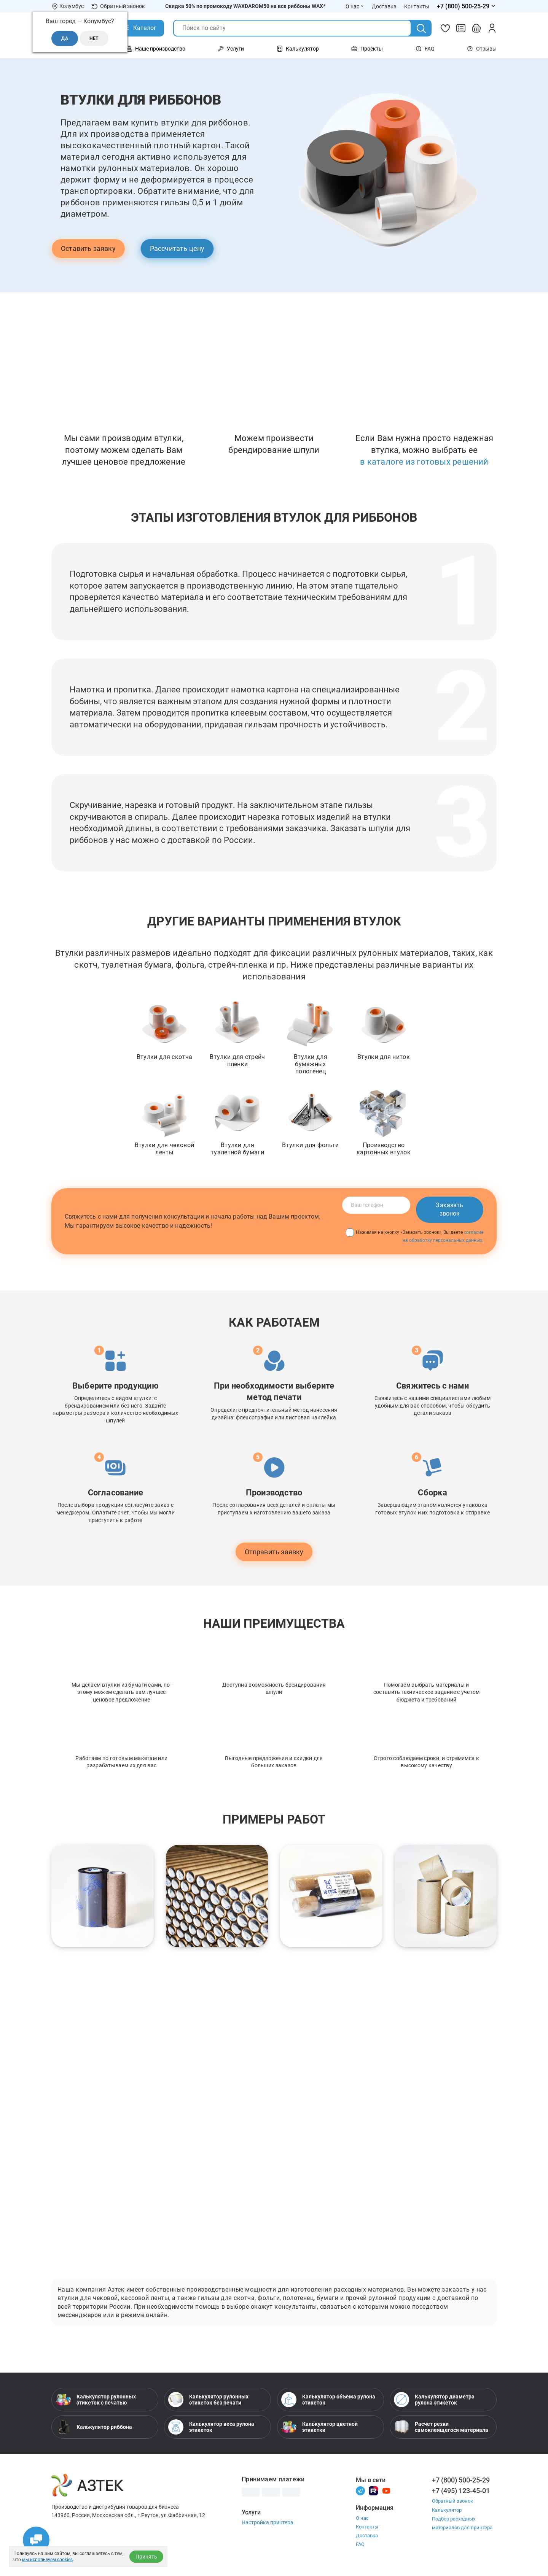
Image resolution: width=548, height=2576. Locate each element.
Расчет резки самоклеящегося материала (441, 2427)
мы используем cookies (47, 2559)
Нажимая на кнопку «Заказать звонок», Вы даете (414, 1235)
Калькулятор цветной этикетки (319, 2427)
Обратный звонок (118, 6)
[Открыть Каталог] (139, 28)
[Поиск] (421, 28)
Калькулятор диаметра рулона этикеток (434, 2399)
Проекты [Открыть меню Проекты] (367, 49)
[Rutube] (373, 2490)
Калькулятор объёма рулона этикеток (328, 2399)
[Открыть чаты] (36, 2540)
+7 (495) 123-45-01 (461, 2491)
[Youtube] (386, 2490)
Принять (146, 2557)
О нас (362, 2518)
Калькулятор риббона (94, 2427)
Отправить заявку (274, 1552)
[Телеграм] (360, 2490)
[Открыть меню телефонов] (467, 6)
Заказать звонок (449, 1209)
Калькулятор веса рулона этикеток (211, 2427)
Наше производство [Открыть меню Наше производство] (155, 49)
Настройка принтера (267, 2522)
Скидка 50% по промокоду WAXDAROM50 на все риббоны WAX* (245, 6)
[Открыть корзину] (476, 28)
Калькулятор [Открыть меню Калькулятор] (298, 49)
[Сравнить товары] (460, 28)
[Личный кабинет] (492, 28)
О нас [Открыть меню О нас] (355, 6)
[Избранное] (445, 28)
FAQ (425, 49)
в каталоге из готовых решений (424, 462)
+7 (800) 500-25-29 (461, 2480)
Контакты (367, 2527)
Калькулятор (447, 2510)
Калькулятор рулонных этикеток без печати (208, 2399)
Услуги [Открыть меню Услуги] (231, 49)
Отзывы (482, 49)
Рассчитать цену (177, 248)
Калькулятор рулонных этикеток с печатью (96, 2399)
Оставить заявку (88, 248)
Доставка (367, 2535)
